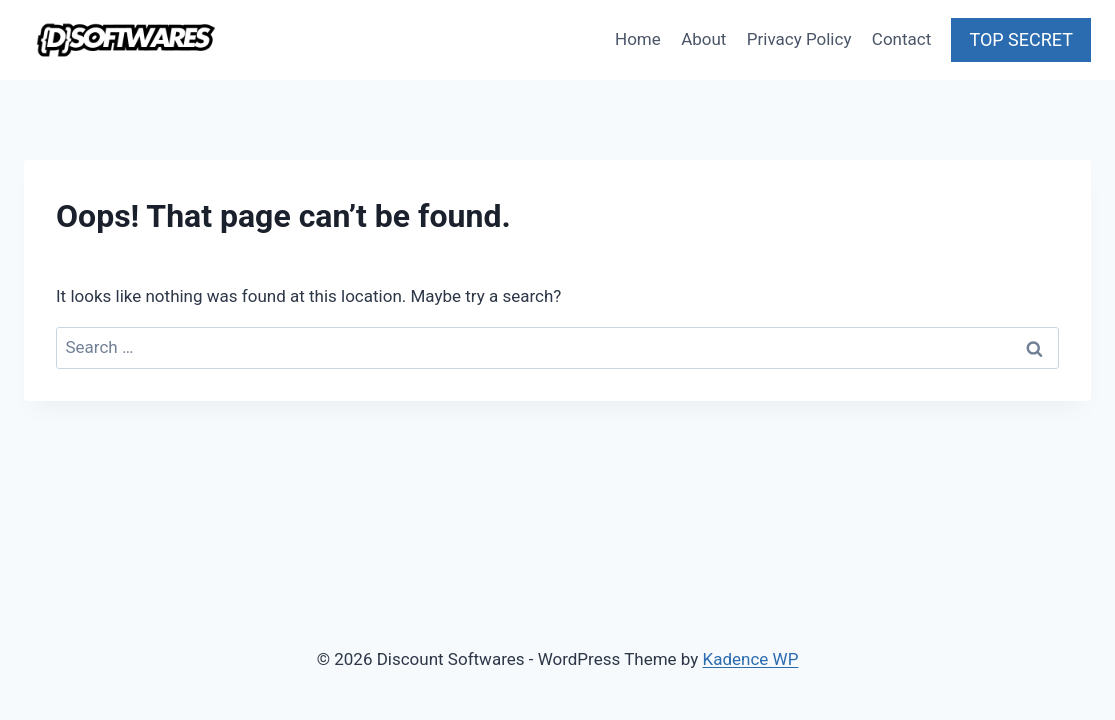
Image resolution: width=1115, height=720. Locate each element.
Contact (901, 39)
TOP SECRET (1021, 39)
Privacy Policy (799, 39)
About (703, 39)
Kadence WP (751, 659)
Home (638, 39)
